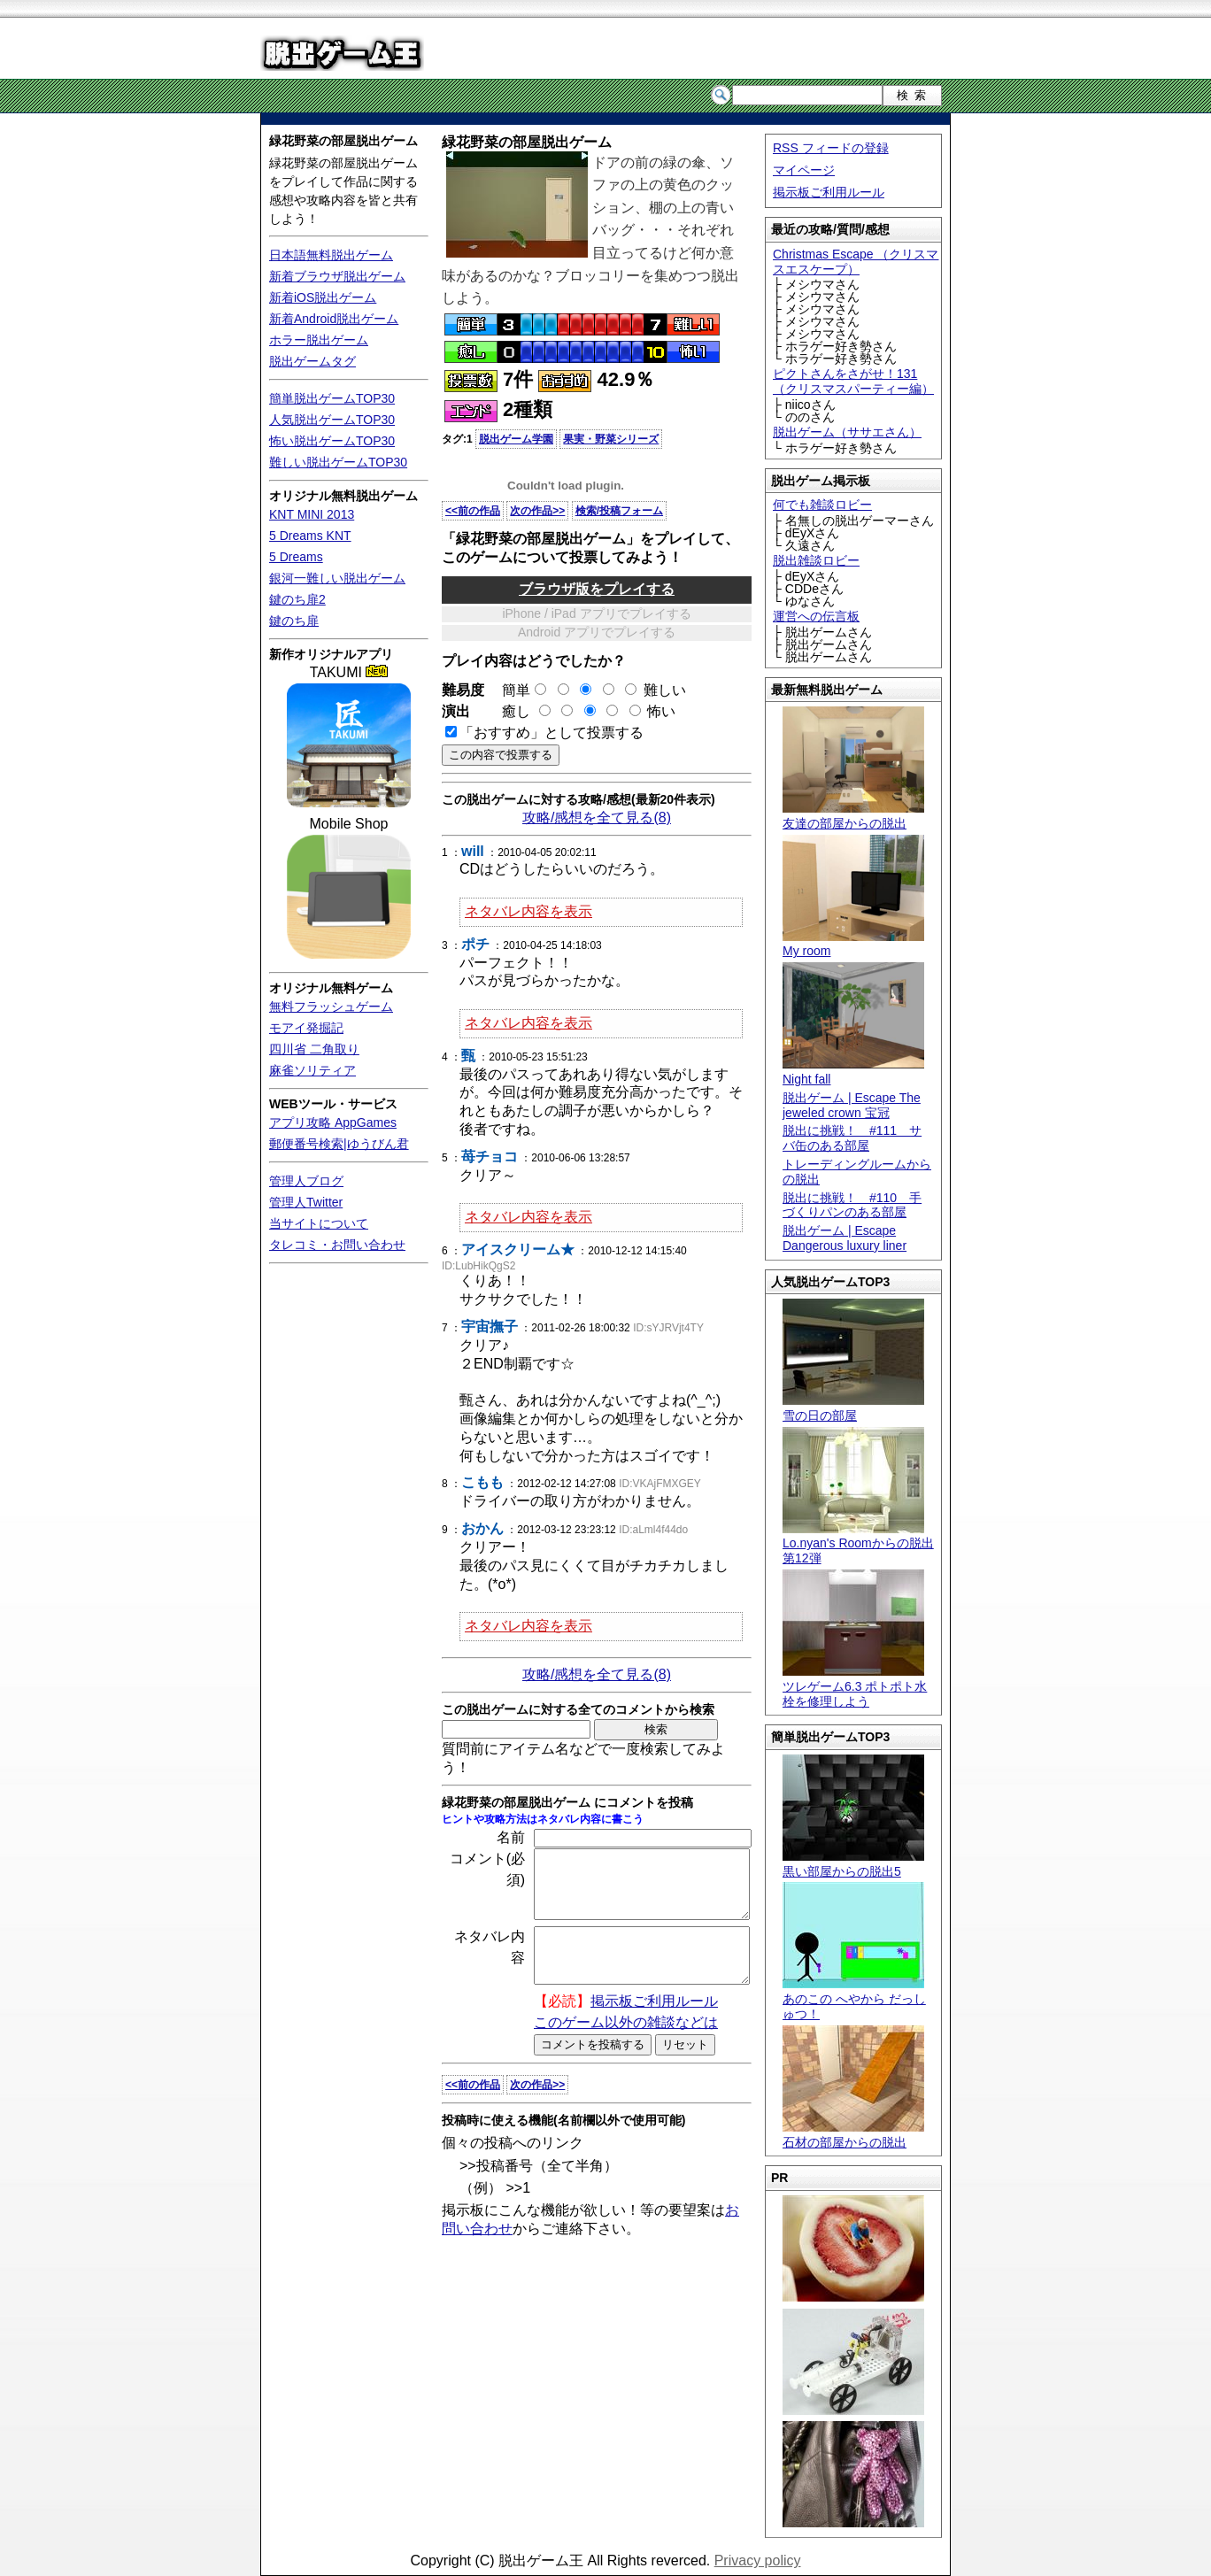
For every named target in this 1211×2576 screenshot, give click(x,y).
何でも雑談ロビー (822, 504)
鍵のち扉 (294, 620)
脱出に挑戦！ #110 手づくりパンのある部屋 (852, 1205)
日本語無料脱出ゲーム (331, 255)
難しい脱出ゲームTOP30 (338, 462)
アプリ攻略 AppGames (333, 1122)
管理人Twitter (306, 1202)
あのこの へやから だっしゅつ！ (854, 1999)
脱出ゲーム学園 (516, 439)
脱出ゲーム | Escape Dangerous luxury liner (844, 1238)
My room (853, 944)
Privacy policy (757, 2560)
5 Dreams (296, 557)
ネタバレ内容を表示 (528, 911)
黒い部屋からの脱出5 (853, 1863)
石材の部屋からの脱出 (853, 2134)
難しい (665, 690)
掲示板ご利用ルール (828, 192)
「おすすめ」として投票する (551, 732)
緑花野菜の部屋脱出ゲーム (343, 141)
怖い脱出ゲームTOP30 (332, 441)
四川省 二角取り (314, 1049)
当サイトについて (318, 1223)
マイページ (804, 170)
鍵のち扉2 (297, 599)
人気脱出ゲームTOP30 (332, 420)
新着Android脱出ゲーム (333, 319)
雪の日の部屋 (853, 1408)
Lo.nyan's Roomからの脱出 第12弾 (858, 1544)
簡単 (517, 690)
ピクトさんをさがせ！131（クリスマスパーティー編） (853, 381)
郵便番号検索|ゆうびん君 (339, 1144)
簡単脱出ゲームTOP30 (332, 398)
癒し (509, 711)
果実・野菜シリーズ (611, 439)
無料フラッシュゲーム (331, 1006)
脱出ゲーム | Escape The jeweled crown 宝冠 (852, 1105)
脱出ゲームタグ (312, 361)
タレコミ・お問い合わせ (337, 1245)
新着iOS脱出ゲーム (322, 297)
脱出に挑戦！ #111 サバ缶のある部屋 (852, 1138)
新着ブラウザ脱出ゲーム (337, 276)
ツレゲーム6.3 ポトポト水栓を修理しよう (855, 1686)
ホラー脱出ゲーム (318, 340)
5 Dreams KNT (310, 535)
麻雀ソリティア (312, 1070)
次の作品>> (537, 511)
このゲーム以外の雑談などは (626, 2046)
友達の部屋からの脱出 (853, 815)
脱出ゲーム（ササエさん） (847, 432)
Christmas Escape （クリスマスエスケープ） (855, 261)
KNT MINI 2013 (311, 514)
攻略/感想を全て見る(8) (596, 817)
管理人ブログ (306, 1181)
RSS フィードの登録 (831, 148)
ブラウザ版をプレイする (597, 589)
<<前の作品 (472, 511)
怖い (661, 711)
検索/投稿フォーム (619, 511)
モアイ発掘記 (306, 1028)
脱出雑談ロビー (816, 560)
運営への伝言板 (816, 616)
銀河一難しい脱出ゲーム (337, 578)
